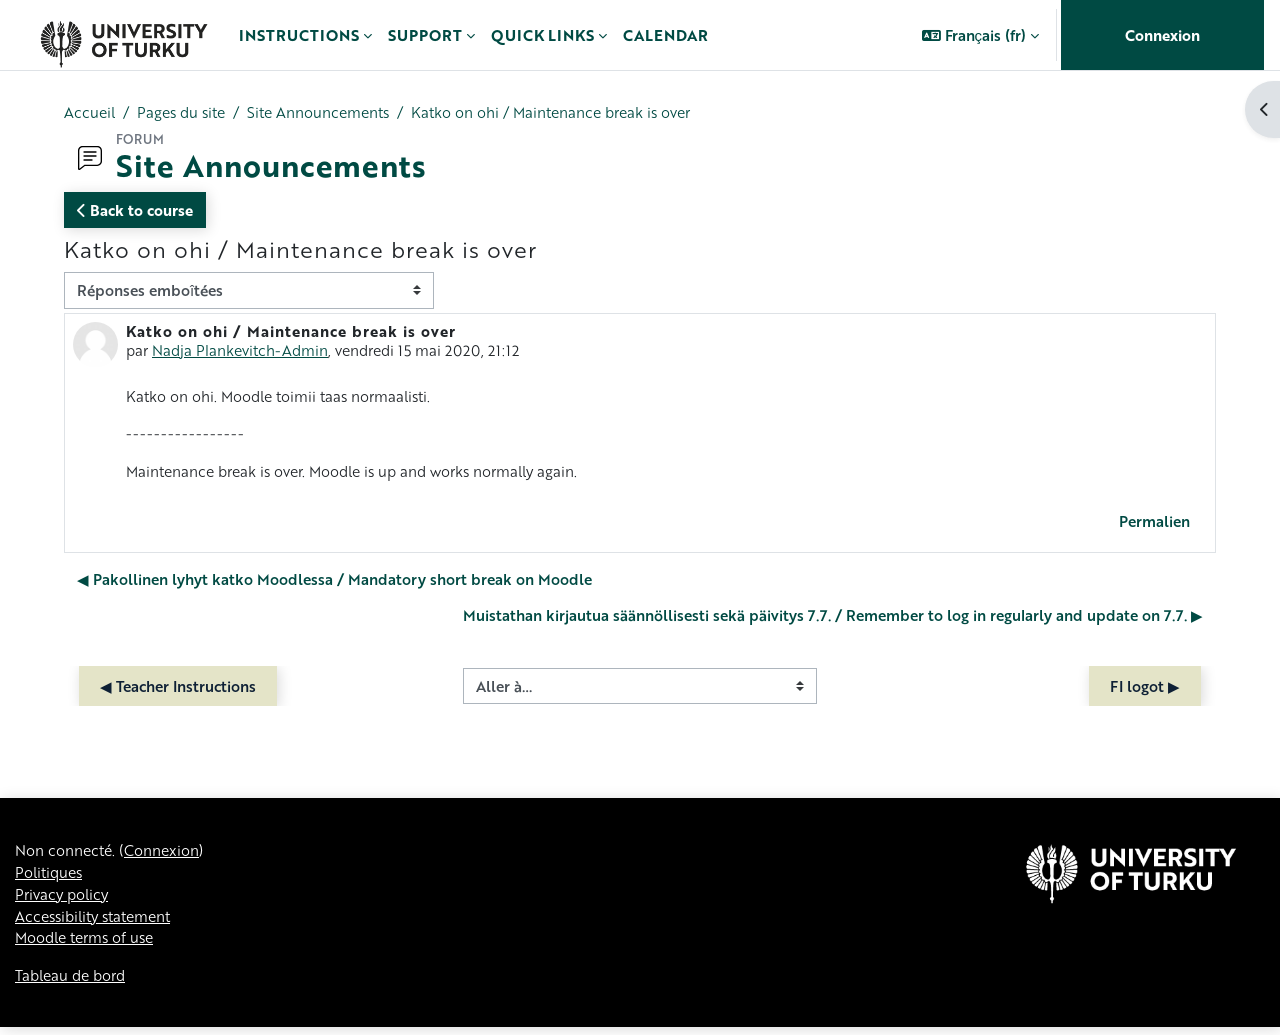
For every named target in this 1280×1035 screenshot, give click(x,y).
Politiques (51, 877)
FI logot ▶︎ (1145, 689)
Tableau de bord (74, 983)
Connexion (1162, 35)
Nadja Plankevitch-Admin (244, 351)
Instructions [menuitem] (299, 35)
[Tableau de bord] (123, 35)
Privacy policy (64, 900)
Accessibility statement (99, 922)
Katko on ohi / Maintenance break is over (573, 113)
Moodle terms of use (89, 945)
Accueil (90, 113)
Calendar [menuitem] (665, 35)
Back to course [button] (135, 211)
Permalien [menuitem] (1154, 524)
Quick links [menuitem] (542, 35)
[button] (980, 35)
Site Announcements (331, 113)
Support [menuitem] (425, 35)
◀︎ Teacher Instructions (178, 689)
